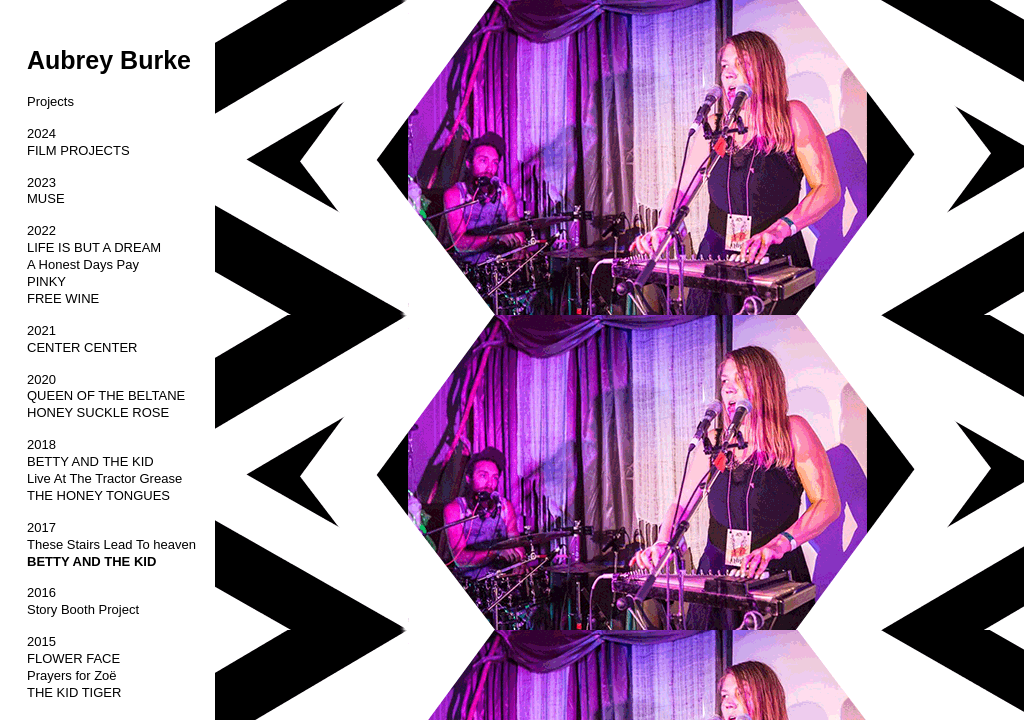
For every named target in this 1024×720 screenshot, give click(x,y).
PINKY (46, 281)
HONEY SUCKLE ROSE (98, 412)
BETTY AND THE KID (90, 461)
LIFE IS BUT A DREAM (94, 247)
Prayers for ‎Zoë (72, 675)
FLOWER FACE (73, 658)
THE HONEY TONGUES (98, 495)
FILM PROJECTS (78, 150)
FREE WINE (63, 298)
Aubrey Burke (109, 60)
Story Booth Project (83, 609)
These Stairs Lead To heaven (111, 544)
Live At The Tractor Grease (104, 478)
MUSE (46, 198)
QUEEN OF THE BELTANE (106, 395)
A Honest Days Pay (83, 264)
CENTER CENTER (82, 347)
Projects (50, 101)
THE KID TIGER (74, 692)
